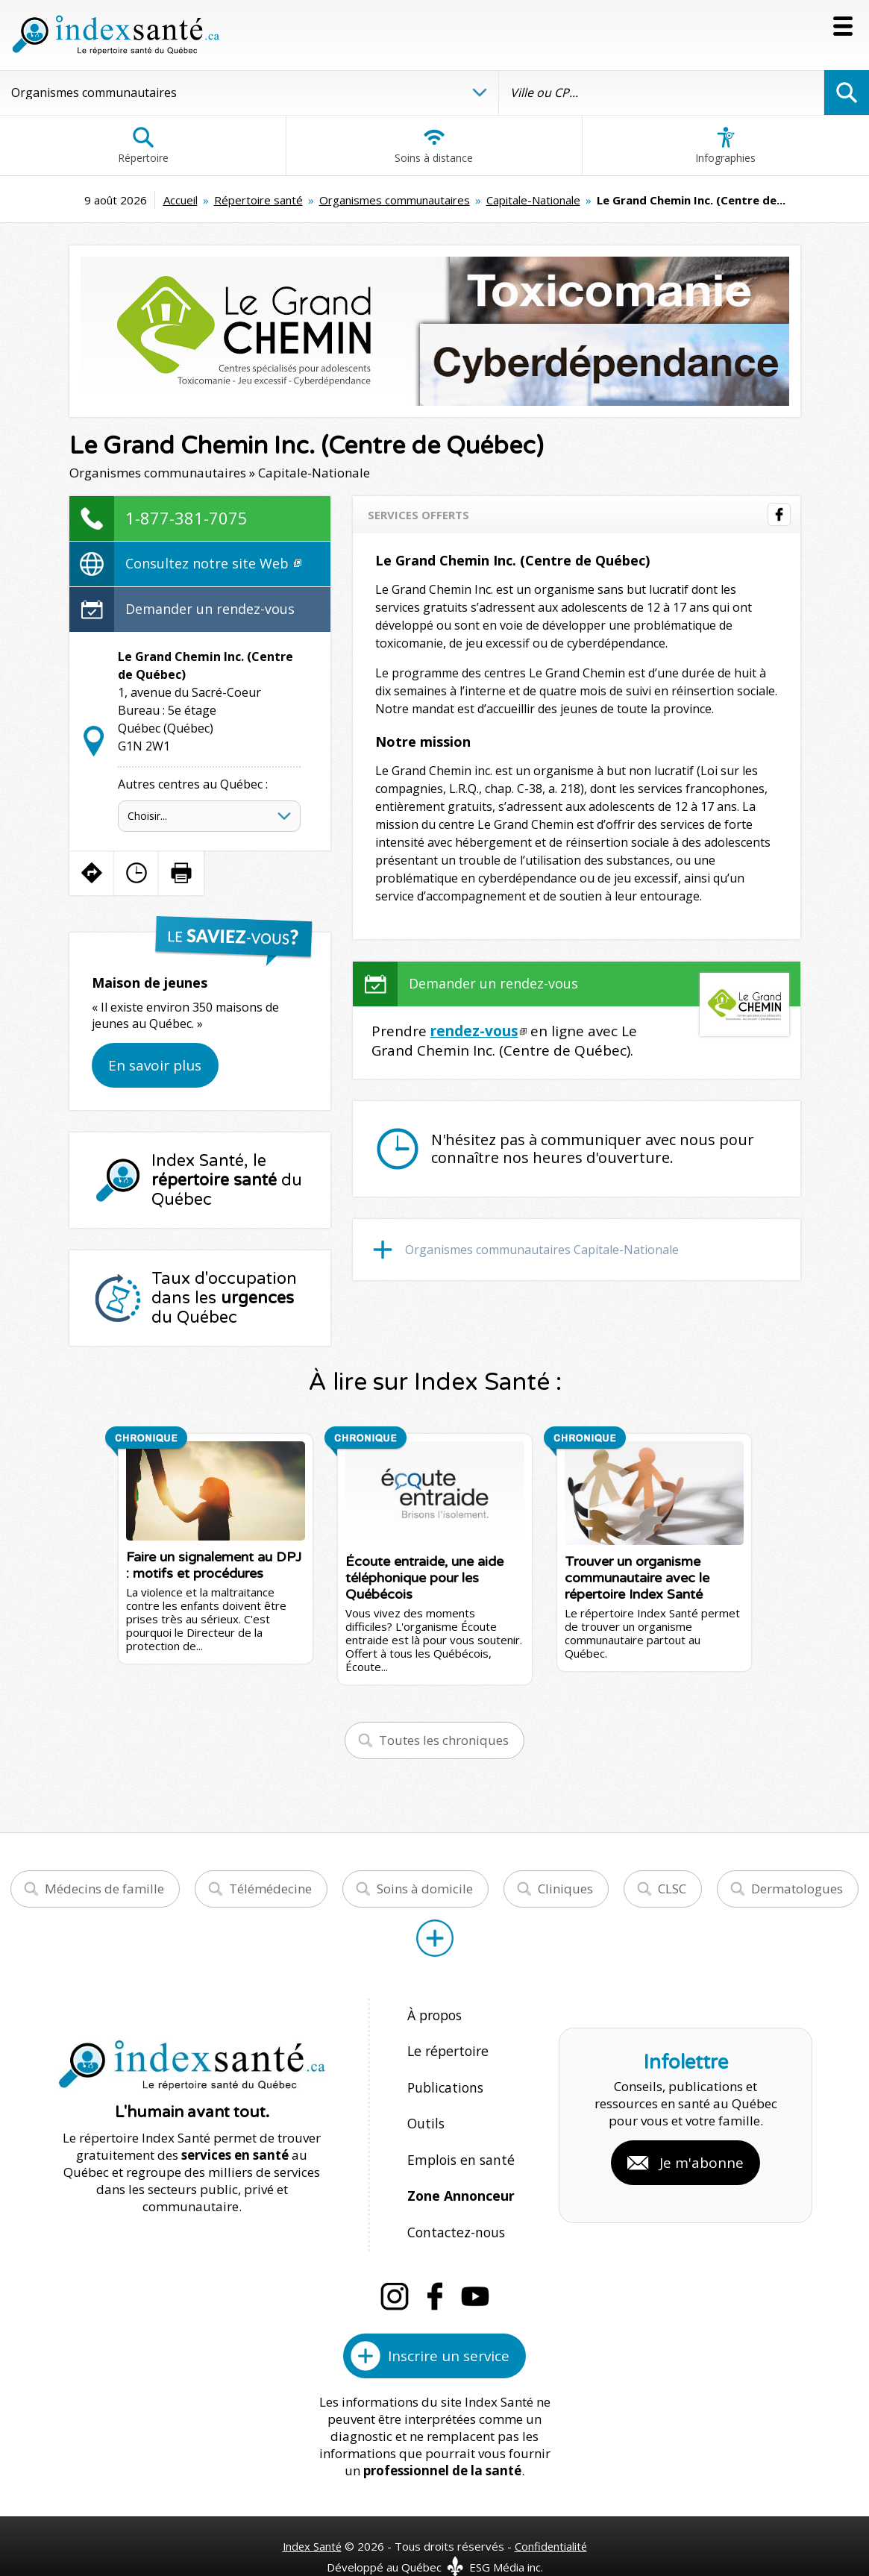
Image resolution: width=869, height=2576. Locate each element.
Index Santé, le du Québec (226, 1180)
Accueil (180, 199)
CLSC (672, 1888)
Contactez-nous (452, 2207)
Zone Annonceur (459, 2175)
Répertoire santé (258, 199)
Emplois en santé (457, 2143)
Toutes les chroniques (444, 1740)
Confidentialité (552, 2517)
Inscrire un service (448, 2327)
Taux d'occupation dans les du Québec (224, 1298)
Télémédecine (270, 1888)
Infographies (725, 145)
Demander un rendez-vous (210, 609)
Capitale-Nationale (533, 199)
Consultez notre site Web (213, 563)
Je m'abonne (701, 2148)
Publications (444, 2078)
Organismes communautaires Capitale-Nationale (542, 1249)
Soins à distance (434, 145)
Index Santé (311, 2517)
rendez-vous (474, 1031)
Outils (425, 2110)
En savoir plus (154, 1065)
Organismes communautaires (394, 199)
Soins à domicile (425, 1888)
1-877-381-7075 (186, 518)
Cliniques (565, 1888)
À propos (434, 2014)
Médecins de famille (104, 1888)
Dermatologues (797, 1888)
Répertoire (143, 145)
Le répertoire (445, 2046)
